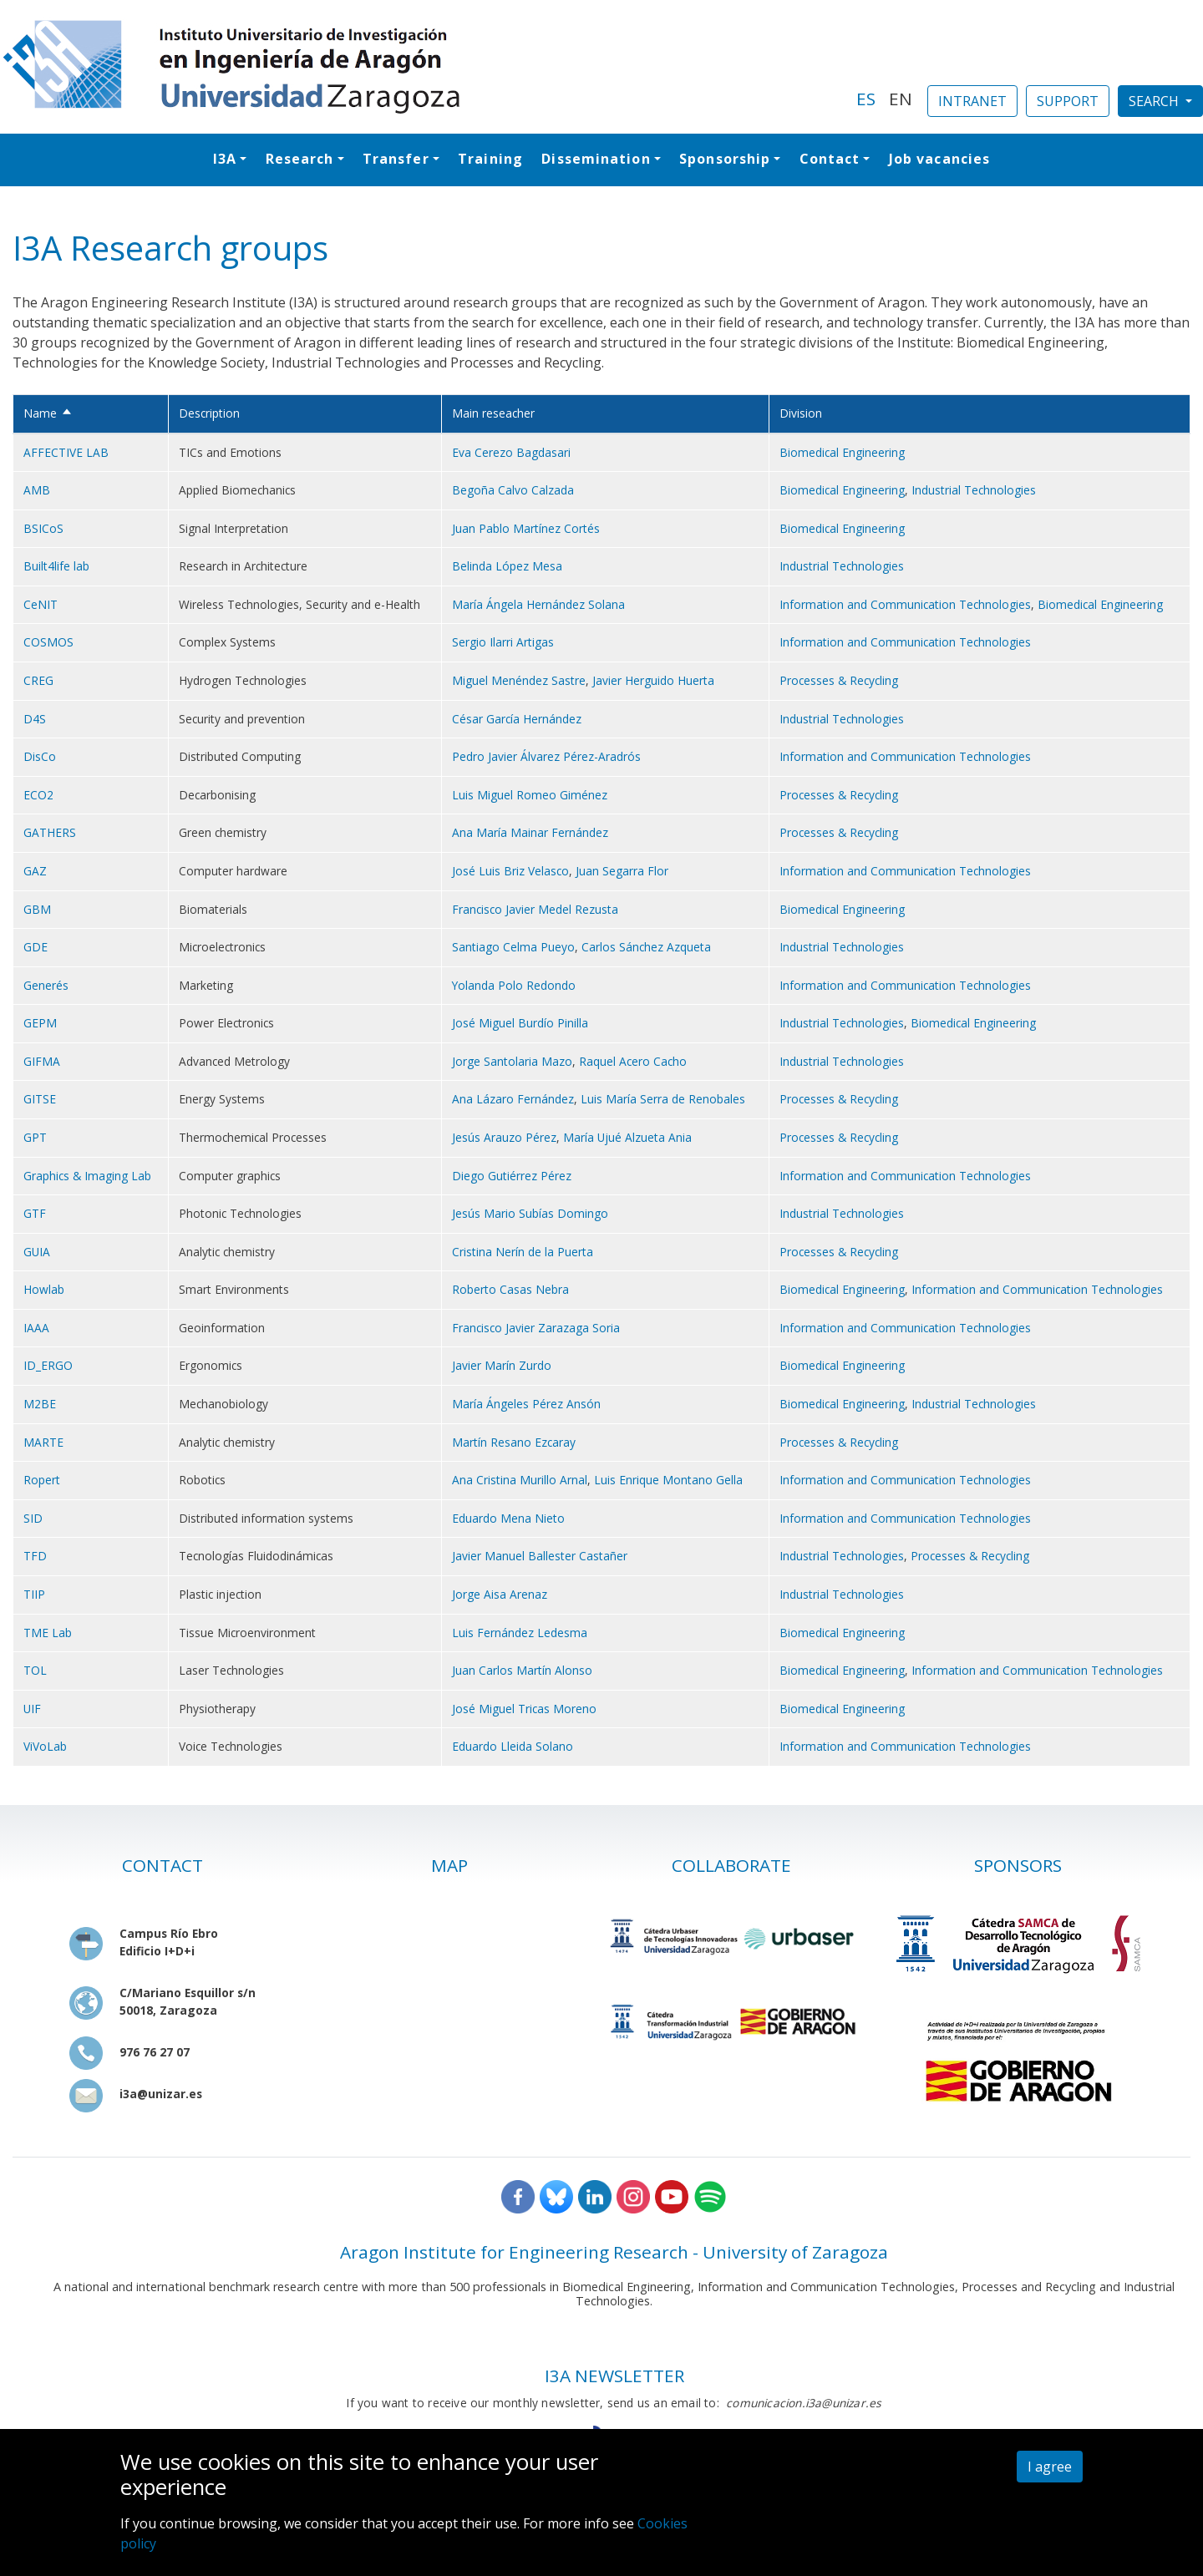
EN (900, 98)
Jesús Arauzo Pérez (504, 1137)
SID (33, 1518)
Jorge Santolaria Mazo (512, 1061)
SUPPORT (1068, 101)
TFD (35, 1556)
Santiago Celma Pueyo (513, 947)
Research (300, 159)
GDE (35, 947)
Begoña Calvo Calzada (513, 490)
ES (866, 98)
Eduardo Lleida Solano (512, 1746)
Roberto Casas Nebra (510, 1289)
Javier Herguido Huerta (653, 680)
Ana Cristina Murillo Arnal (519, 1480)
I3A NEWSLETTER (614, 2375)
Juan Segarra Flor (622, 871)
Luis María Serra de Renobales (663, 1099)
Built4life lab (56, 566)
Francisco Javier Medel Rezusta (535, 909)
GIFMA (41, 1061)
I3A (224, 159)
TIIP (34, 1594)
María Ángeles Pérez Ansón (526, 1404)
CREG (38, 680)
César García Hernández (516, 719)
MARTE (43, 1442)
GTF (34, 1213)
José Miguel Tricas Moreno (524, 1708)
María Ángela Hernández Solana (538, 604)
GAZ (35, 871)
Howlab (43, 1289)
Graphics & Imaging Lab (87, 1176)
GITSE (39, 1099)
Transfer (396, 159)
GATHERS (49, 832)
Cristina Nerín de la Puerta (522, 1252)
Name (48, 413)
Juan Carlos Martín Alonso (522, 1670)
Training (490, 159)
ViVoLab (45, 1746)
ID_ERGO (48, 1365)
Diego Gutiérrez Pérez (511, 1176)
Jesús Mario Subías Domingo (530, 1213)
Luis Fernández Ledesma (519, 1632)
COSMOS (48, 642)
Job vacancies (939, 159)
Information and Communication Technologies (905, 604)
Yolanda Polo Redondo (514, 985)
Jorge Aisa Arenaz (499, 1594)
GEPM (40, 1023)
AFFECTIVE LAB (66, 452)
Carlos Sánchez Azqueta (646, 947)
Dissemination (595, 159)
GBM (37, 909)
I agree (1050, 2466)
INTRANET (972, 101)
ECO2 (38, 795)
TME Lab (47, 1632)
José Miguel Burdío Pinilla (520, 1023)
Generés (46, 985)
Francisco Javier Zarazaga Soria (536, 1328)
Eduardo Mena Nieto (508, 1518)
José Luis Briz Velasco (510, 871)
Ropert (41, 1480)
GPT (35, 1137)
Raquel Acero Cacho (633, 1061)
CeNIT (40, 604)
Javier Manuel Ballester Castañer (539, 1556)
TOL (35, 1670)
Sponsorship (724, 159)
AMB (36, 490)
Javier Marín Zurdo (501, 1365)
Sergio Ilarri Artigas (503, 642)
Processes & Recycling (838, 680)
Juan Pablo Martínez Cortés (526, 528)
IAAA (36, 1328)
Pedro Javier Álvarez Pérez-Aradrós (546, 756)
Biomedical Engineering (842, 452)
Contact (829, 159)
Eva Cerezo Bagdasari (511, 452)
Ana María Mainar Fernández (530, 832)
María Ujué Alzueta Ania (627, 1137)
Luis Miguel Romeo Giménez (529, 795)
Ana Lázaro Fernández (513, 1099)
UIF (32, 1708)
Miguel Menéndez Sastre (519, 680)
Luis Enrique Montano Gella (668, 1480)
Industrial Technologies (973, 490)
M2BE (39, 1404)
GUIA (36, 1252)
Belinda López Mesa (507, 566)
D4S (34, 719)
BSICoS (43, 528)
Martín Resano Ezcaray (514, 1442)
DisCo (39, 756)
